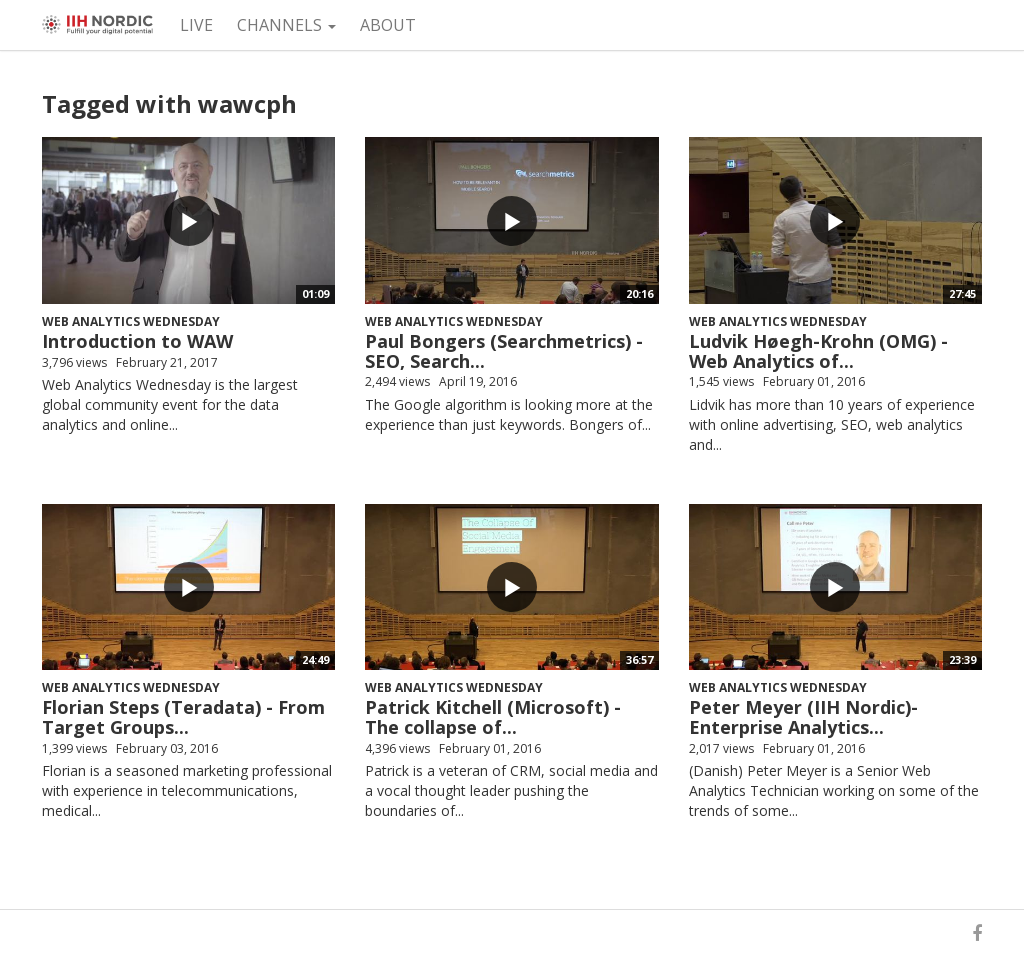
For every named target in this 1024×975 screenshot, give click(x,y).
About (388, 25)
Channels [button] (286, 25)
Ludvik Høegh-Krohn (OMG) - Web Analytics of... (818, 351)
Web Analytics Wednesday (131, 321)
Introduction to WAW (137, 341)
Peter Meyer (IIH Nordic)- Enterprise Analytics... (803, 717)
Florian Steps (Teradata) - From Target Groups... (183, 717)
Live (196, 25)
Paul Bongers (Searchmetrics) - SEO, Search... (504, 351)
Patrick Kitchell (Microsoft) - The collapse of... (493, 717)
